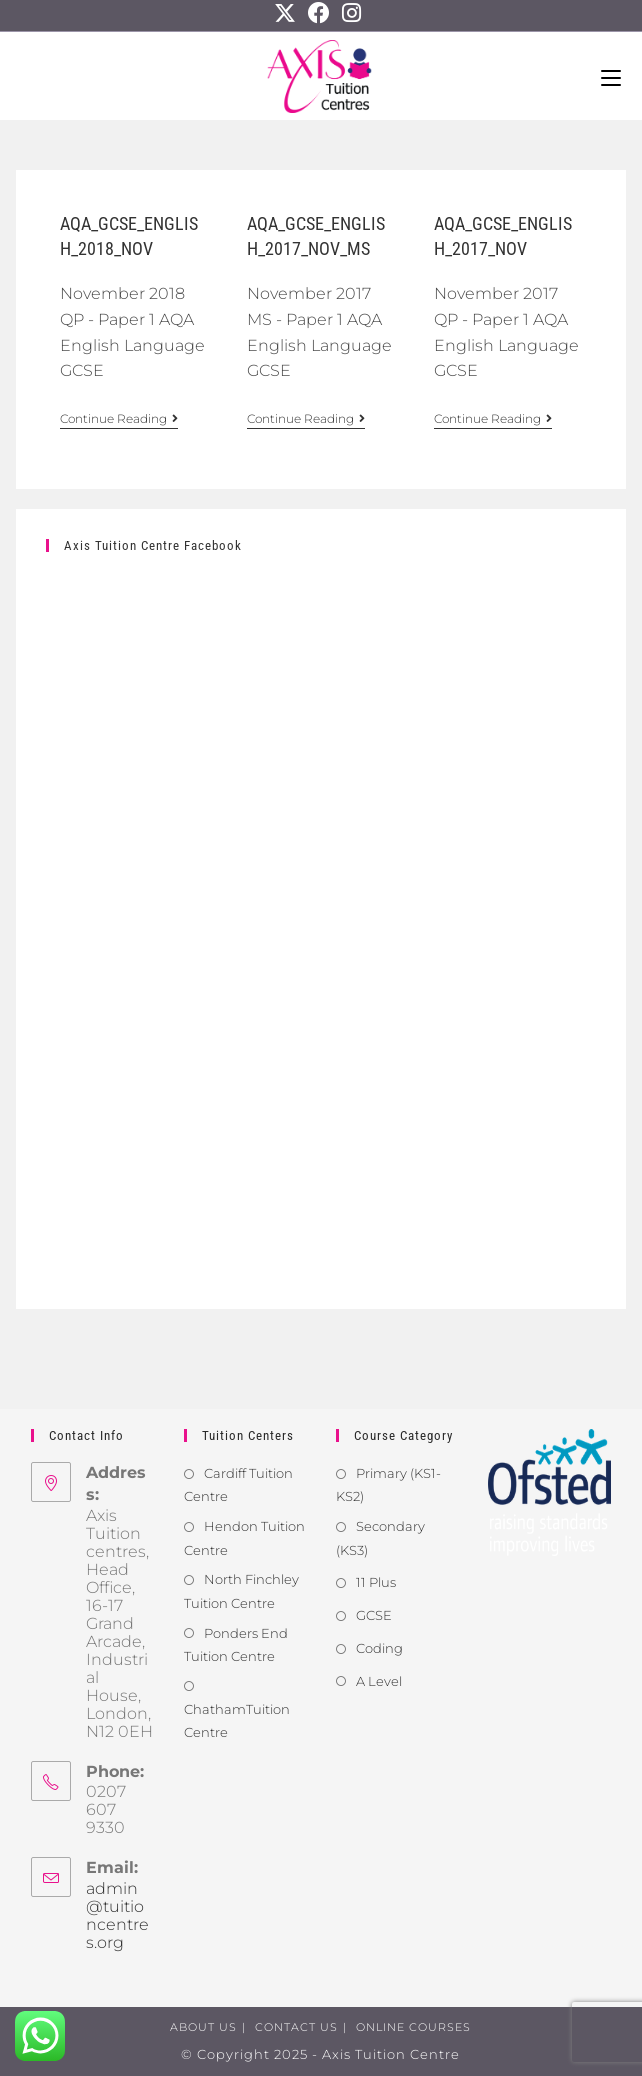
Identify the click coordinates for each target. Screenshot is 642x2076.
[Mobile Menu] (611, 76)
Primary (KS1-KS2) (388, 1484)
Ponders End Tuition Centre (236, 1644)
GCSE (374, 1615)
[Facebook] (319, 13)
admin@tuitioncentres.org (117, 1915)
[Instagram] (351, 13)
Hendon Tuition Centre (244, 1537)
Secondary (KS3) (380, 1537)
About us (203, 2027)
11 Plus (376, 1582)
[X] (288, 13)
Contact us (296, 2027)
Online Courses (413, 2027)
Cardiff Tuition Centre (238, 1484)
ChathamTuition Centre (237, 1720)
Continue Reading (119, 419)
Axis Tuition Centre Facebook (153, 545)
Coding (379, 1648)
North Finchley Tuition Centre (241, 1590)
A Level (379, 1681)
